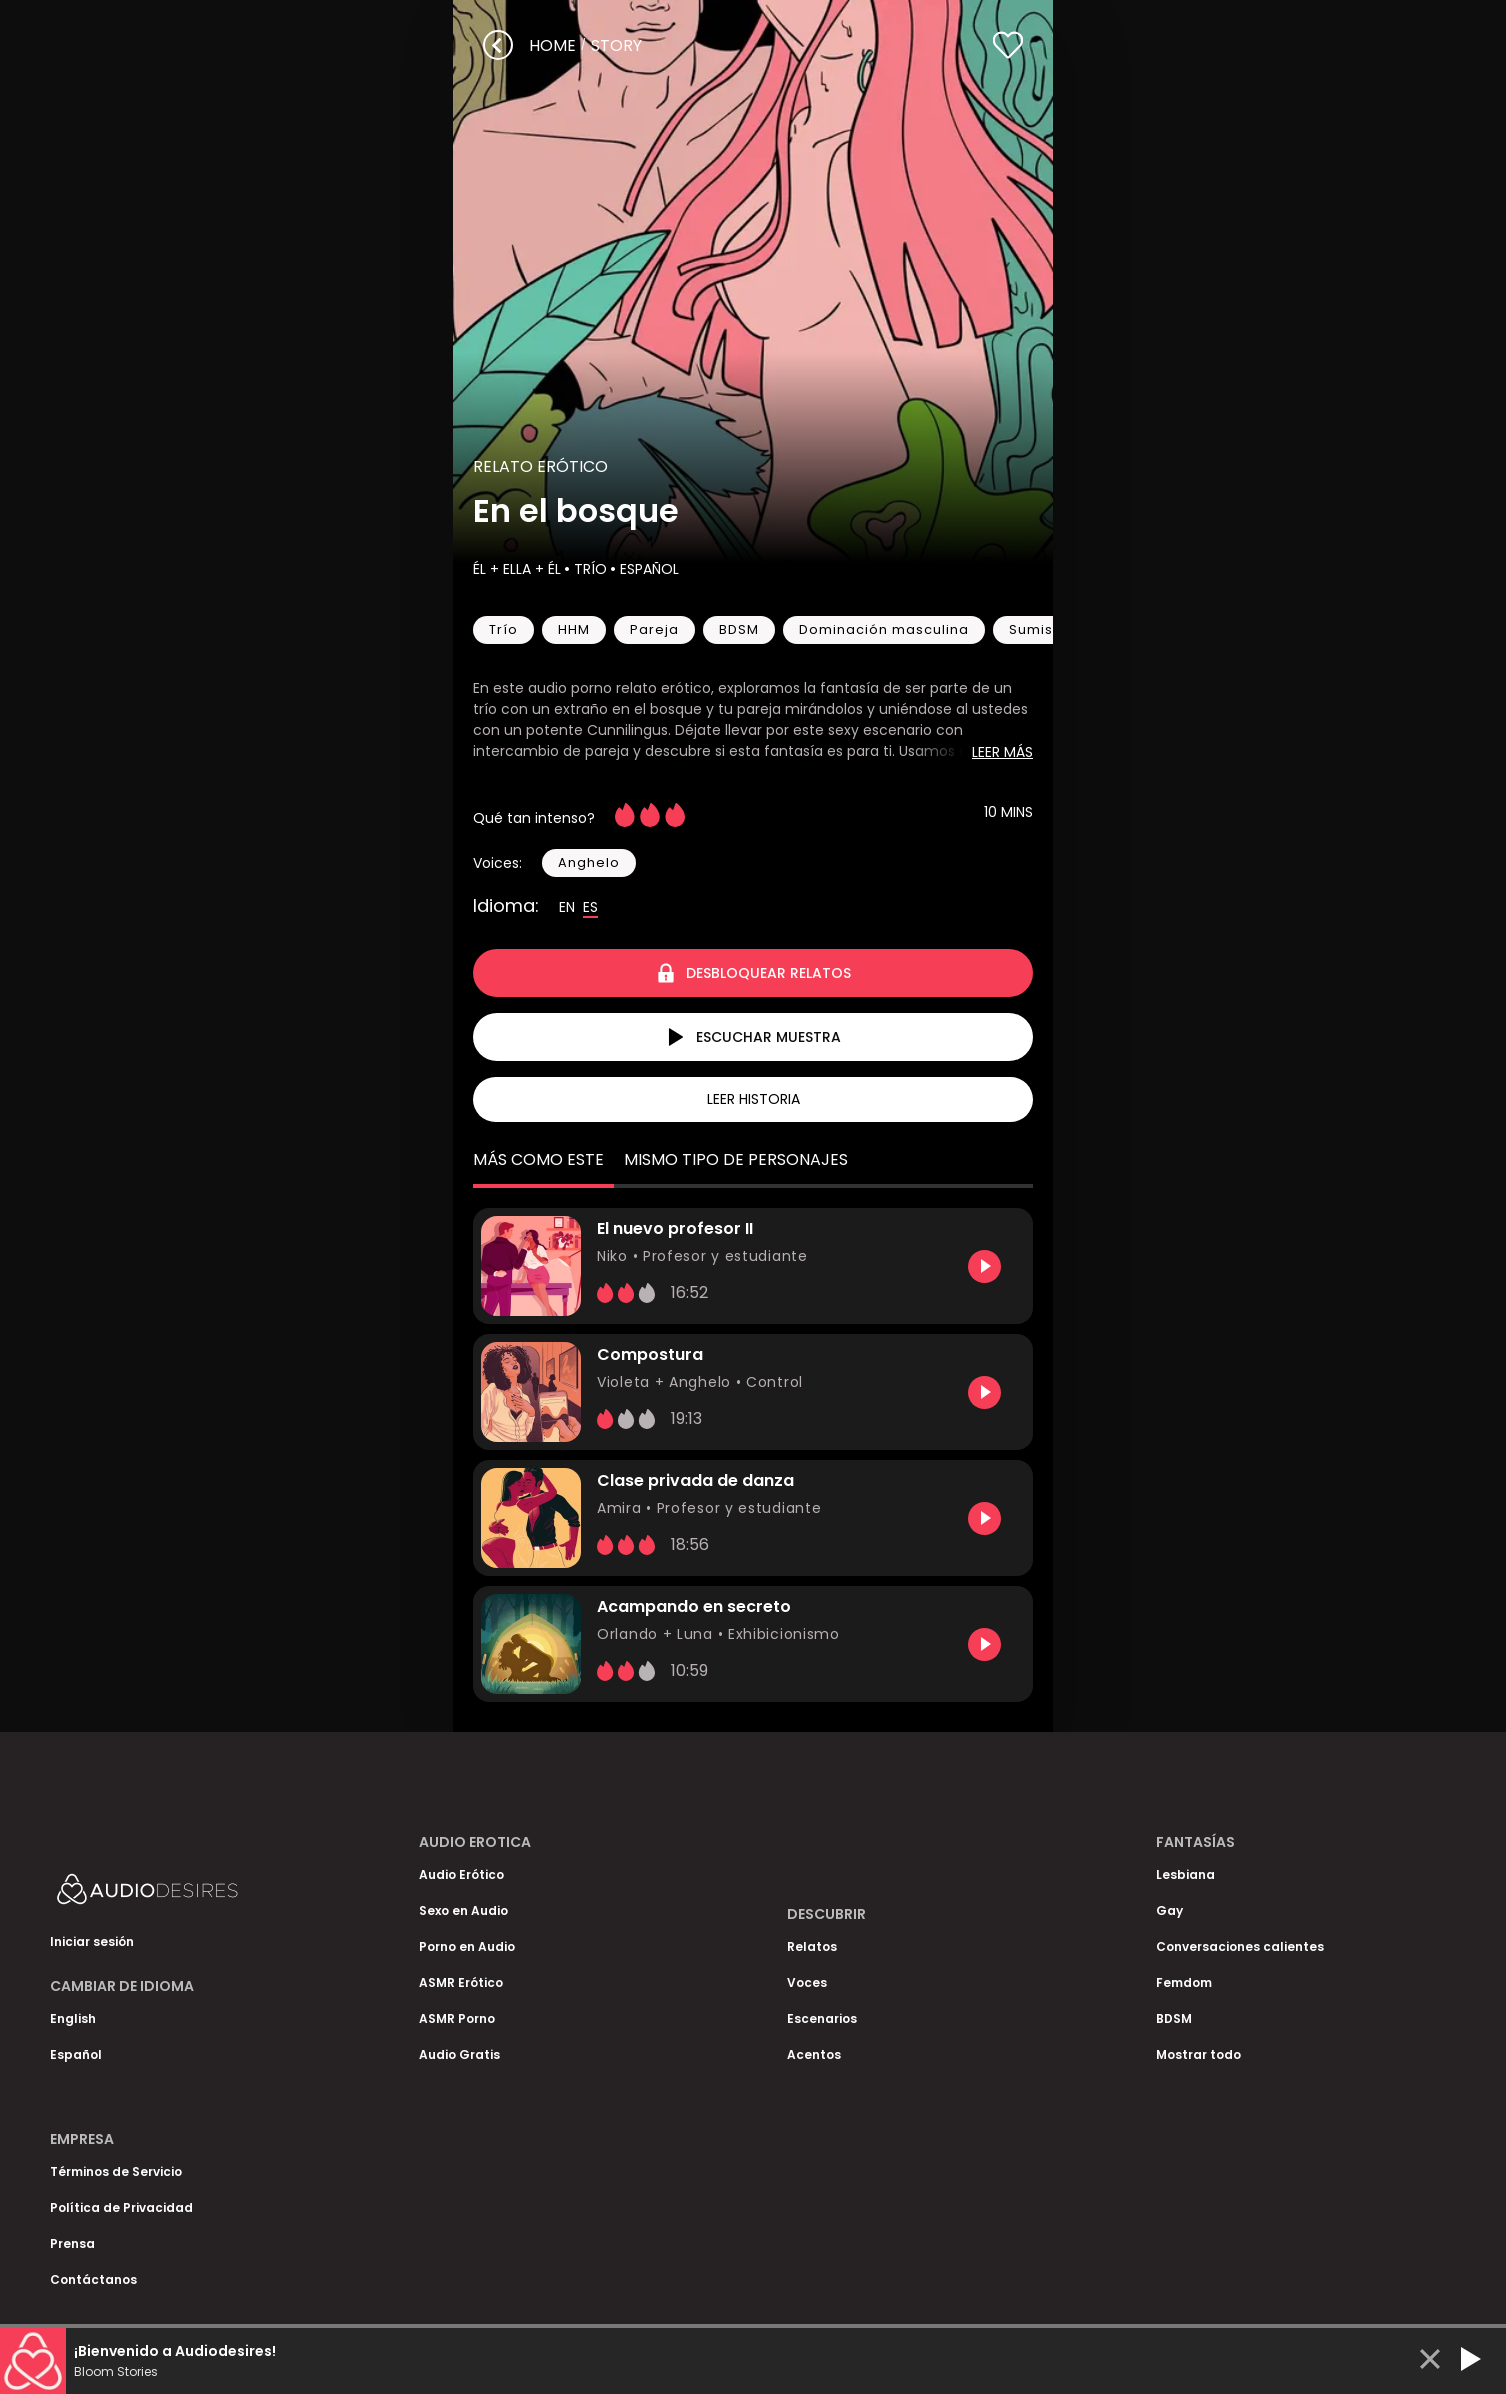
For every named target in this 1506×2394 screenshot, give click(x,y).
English (73, 2018)
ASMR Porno (457, 2018)
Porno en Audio (467, 1946)
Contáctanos (93, 2279)
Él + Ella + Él (517, 569)
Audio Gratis (459, 2054)
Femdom (1184, 1982)
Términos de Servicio (116, 2171)
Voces (807, 1982)
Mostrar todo (1198, 2054)
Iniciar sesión (92, 1941)
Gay (1169, 1910)
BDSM (1174, 2018)
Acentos (814, 2054)
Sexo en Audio (463, 1910)
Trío (588, 569)
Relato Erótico (540, 466)
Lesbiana (1185, 1874)
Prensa (72, 2243)
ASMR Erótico (461, 1982)
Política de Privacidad (121, 2207)
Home (552, 45)
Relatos (812, 1946)
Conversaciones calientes (1240, 1946)
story (616, 45)
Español (647, 569)
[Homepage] (200, 1893)
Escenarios (822, 2018)
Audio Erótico (461, 1874)
